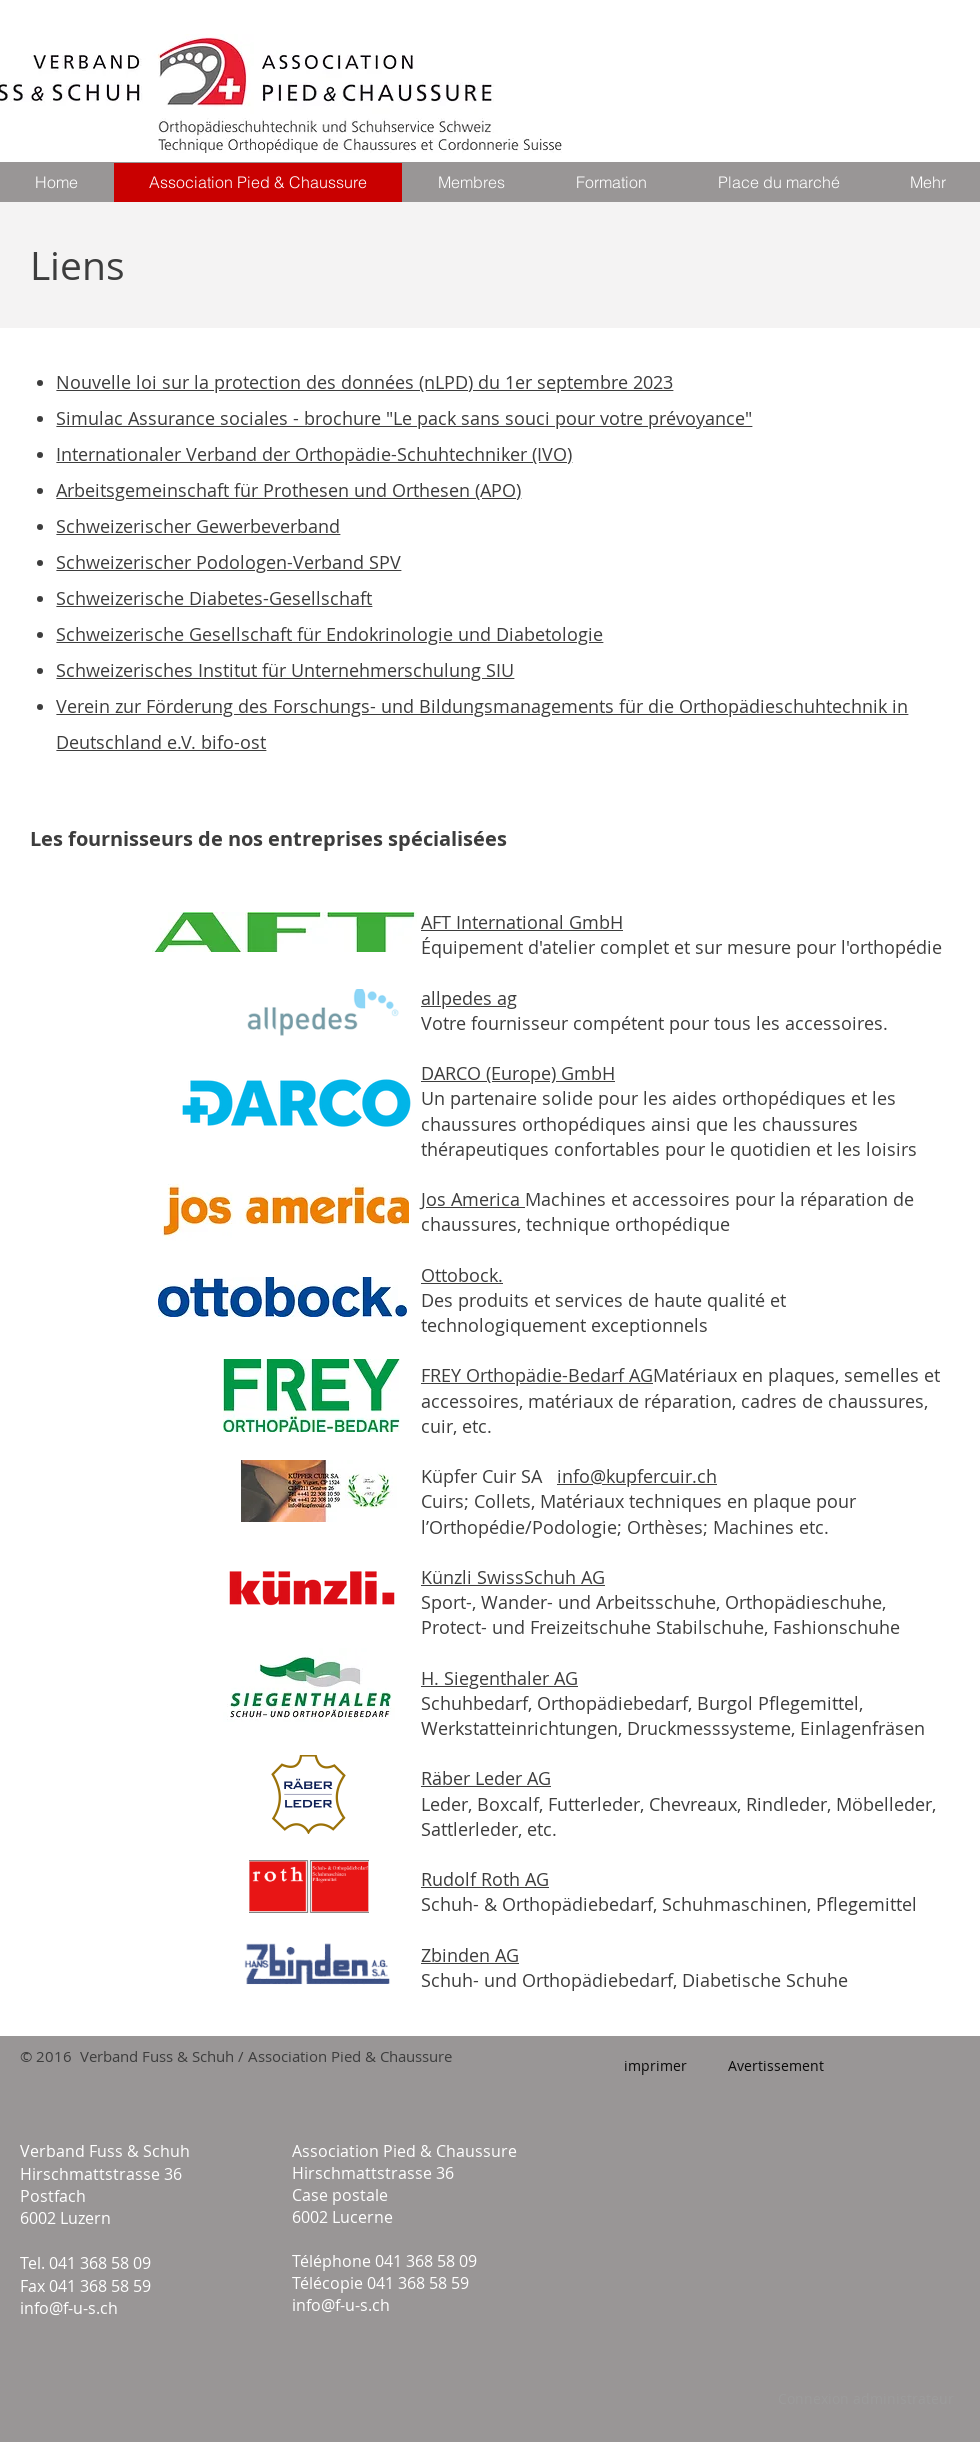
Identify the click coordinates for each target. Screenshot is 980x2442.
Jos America (473, 1199)
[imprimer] (655, 2066)
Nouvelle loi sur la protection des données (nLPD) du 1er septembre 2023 (364, 382)
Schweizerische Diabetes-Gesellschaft (214, 598)
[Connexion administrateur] (866, 2399)
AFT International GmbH (522, 922)
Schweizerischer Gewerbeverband (198, 526)
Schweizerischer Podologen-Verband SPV (228, 562)
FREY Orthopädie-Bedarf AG (537, 1375)
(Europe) (523, 1073)
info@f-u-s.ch (69, 2308)
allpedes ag (469, 998)
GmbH (588, 1073)
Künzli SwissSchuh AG (513, 1577)
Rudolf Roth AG (485, 1879)
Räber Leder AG (486, 1778)
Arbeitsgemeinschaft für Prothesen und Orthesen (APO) (288, 490)
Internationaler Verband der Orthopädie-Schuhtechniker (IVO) (314, 454)
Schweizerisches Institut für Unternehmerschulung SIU (285, 670)
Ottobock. (462, 1275)
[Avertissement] (775, 2066)
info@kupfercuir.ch (637, 1476)
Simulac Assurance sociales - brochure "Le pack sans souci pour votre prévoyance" (404, 418)
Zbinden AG (470, 1955)
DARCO (453, 1073)
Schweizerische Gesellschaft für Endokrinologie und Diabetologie (329, 634)
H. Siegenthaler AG (499, 1678)
